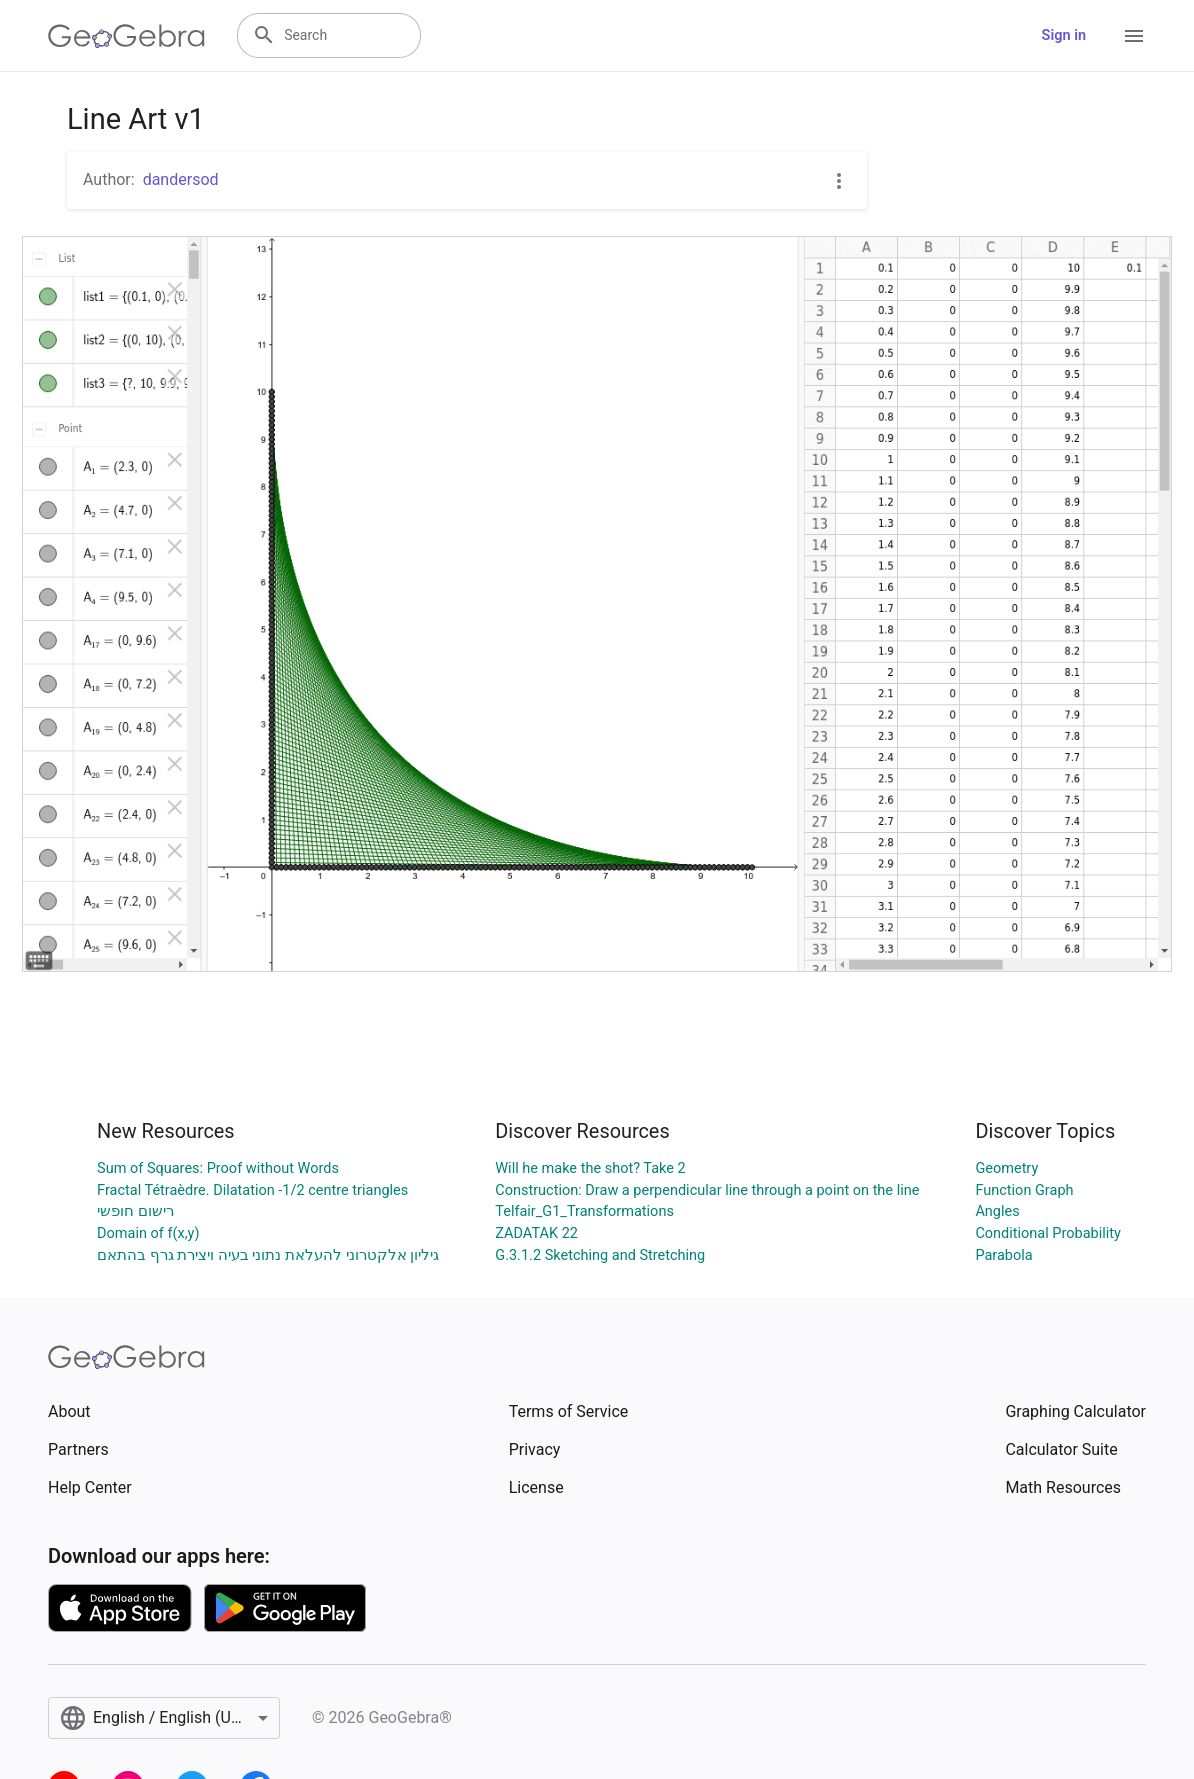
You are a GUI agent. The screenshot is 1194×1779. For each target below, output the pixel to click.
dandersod (181, 179)
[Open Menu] (1134, 36)
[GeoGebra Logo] (126, 36)
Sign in (1064, 35)
